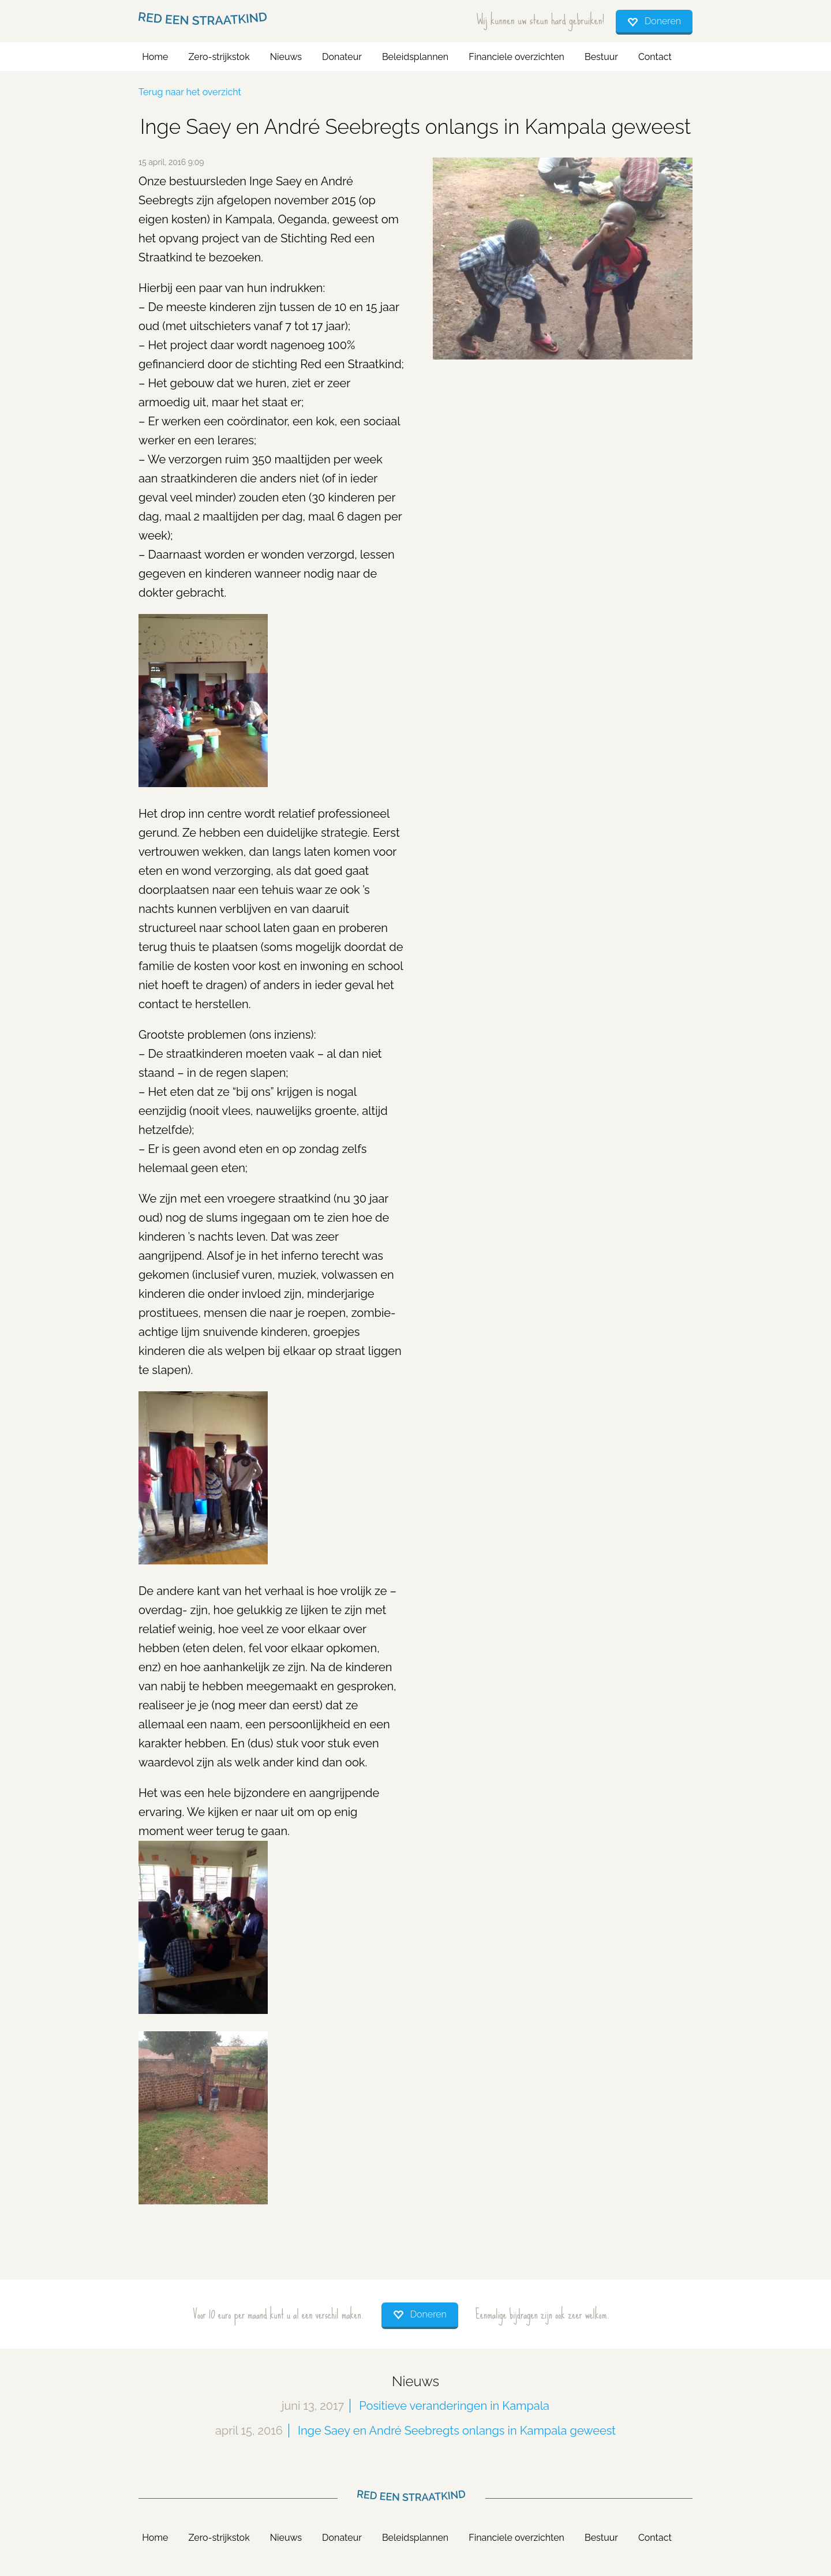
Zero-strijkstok (219, 56)
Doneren (663, 21)
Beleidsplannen (415, 56)
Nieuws (286, 56)
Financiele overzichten (516, 56)
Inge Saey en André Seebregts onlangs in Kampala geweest (457, 2431)
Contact (655, 56)
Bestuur (601, 56)
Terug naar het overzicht (189, 92)
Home (155, 56)
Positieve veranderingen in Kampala (454, 2406)
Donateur (342, 56)
